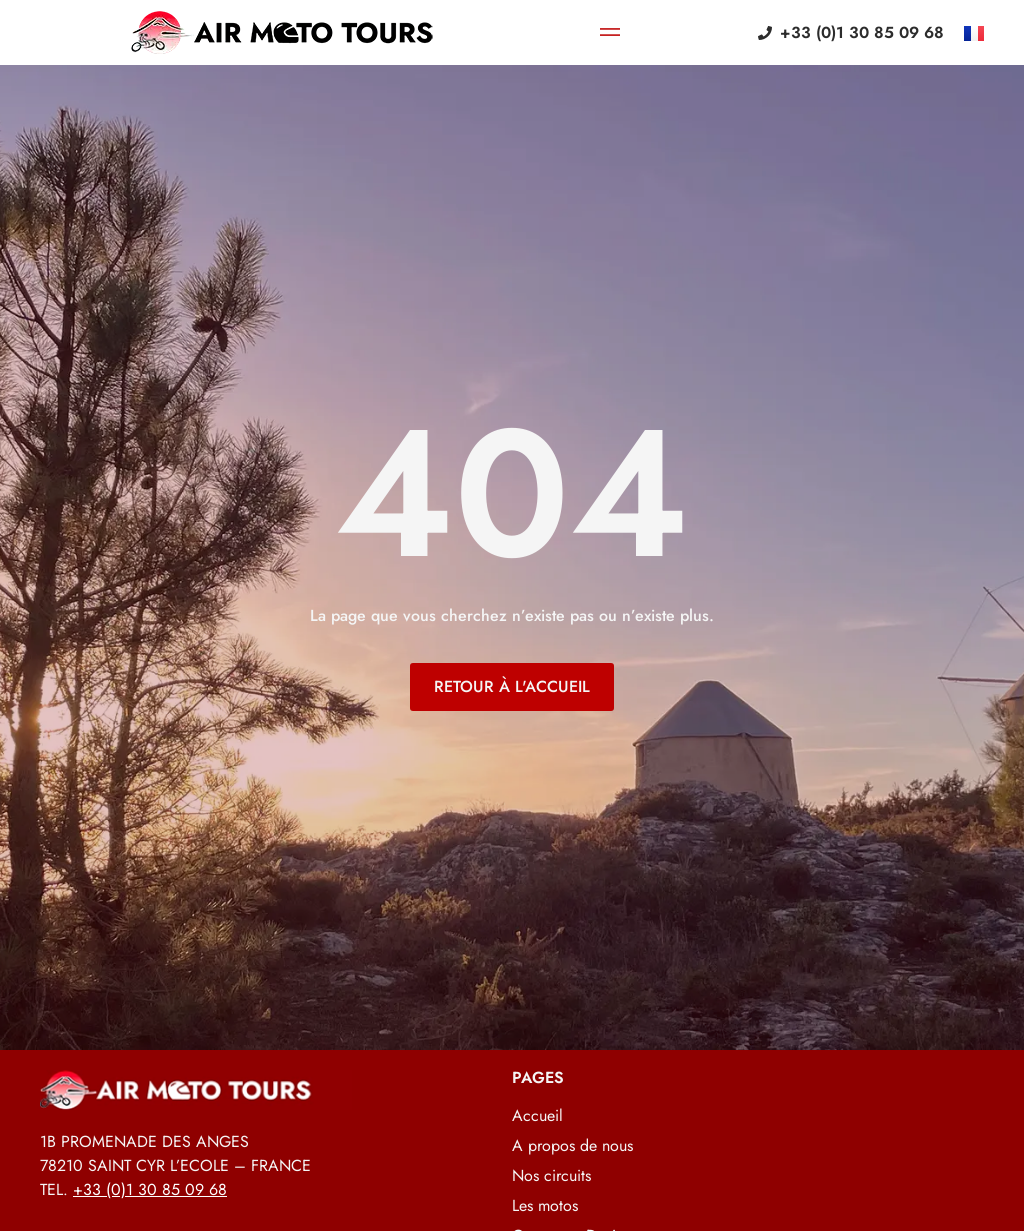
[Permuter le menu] (610, 33)
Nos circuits (551, 1176)
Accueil (537, 1116)
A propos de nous (572, 1146)
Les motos (545, 1206)
